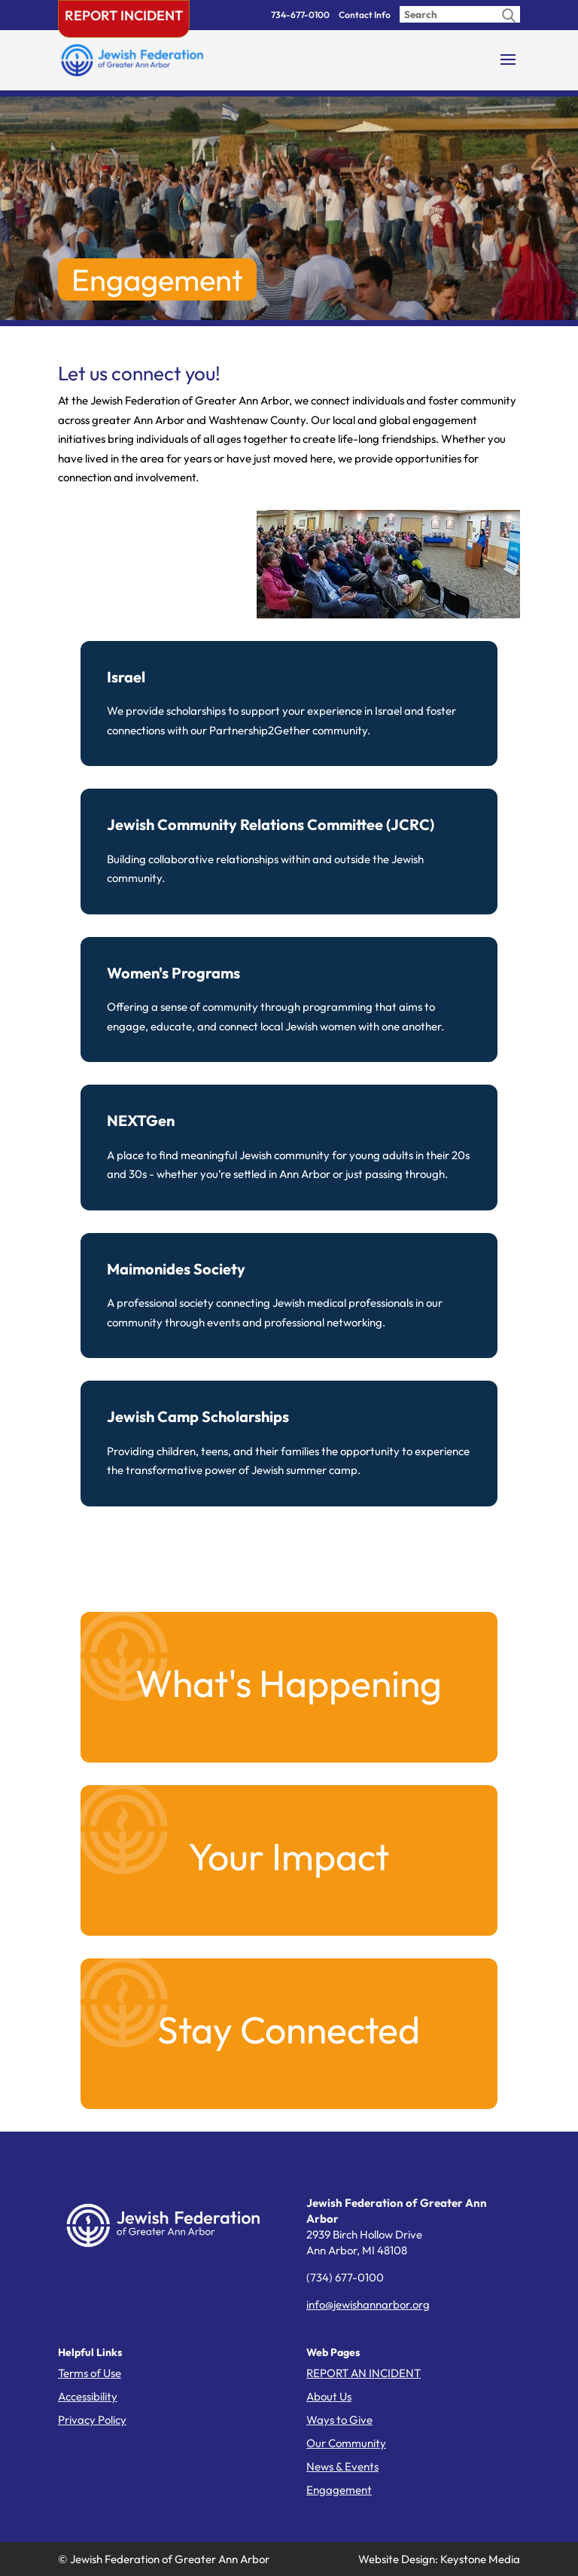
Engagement (339, 2490)
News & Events (342, 2466)
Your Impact (288, 1856)
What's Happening (288, 1683)
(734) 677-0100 (345, 2277)
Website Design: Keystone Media (439, 2559)
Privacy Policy (92, 2420)
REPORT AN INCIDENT (363, 2373)
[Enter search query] (460, 14)
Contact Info (365, 14)
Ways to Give (339, 2420)
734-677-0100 (300, 14)
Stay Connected (288, 2029)
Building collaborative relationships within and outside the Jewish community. (289, 850)
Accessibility (87, 2396)
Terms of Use (89, 2373)
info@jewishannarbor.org (368, 2304)
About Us (328, 2396)
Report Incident (124, 15)
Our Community (346, 2443)
